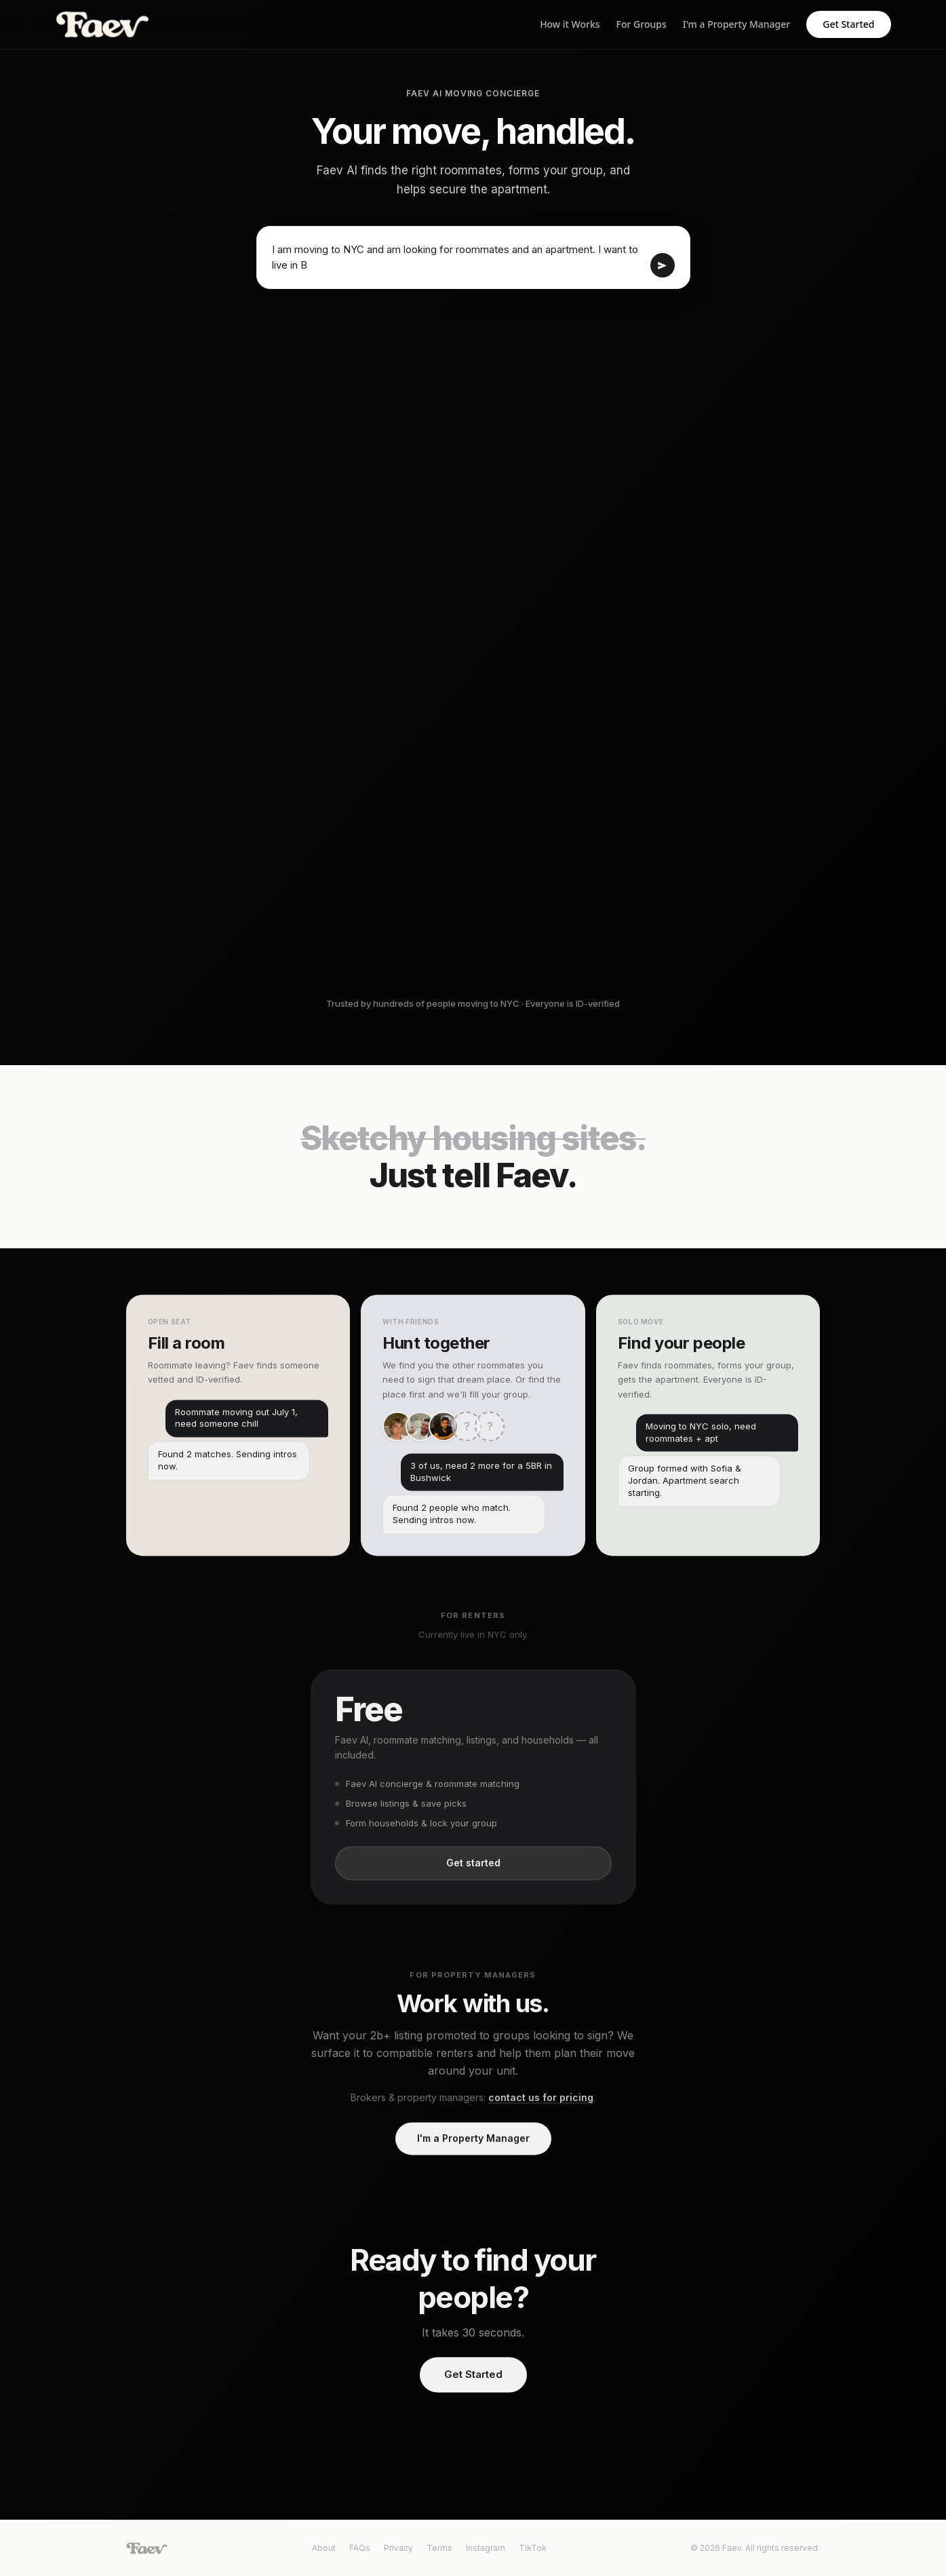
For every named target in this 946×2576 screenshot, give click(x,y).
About (324, 2548)
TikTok (533, 2548)
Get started (473, 1867)
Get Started (848, 24)
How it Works (569, 24)
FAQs (359, 2548)
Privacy (398, 2548)
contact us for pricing (540, 2101)
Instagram (485, 2548)
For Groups (641, 24)
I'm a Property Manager (736, 24)
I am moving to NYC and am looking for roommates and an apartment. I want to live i (458, 257)
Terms (439, 2548)
